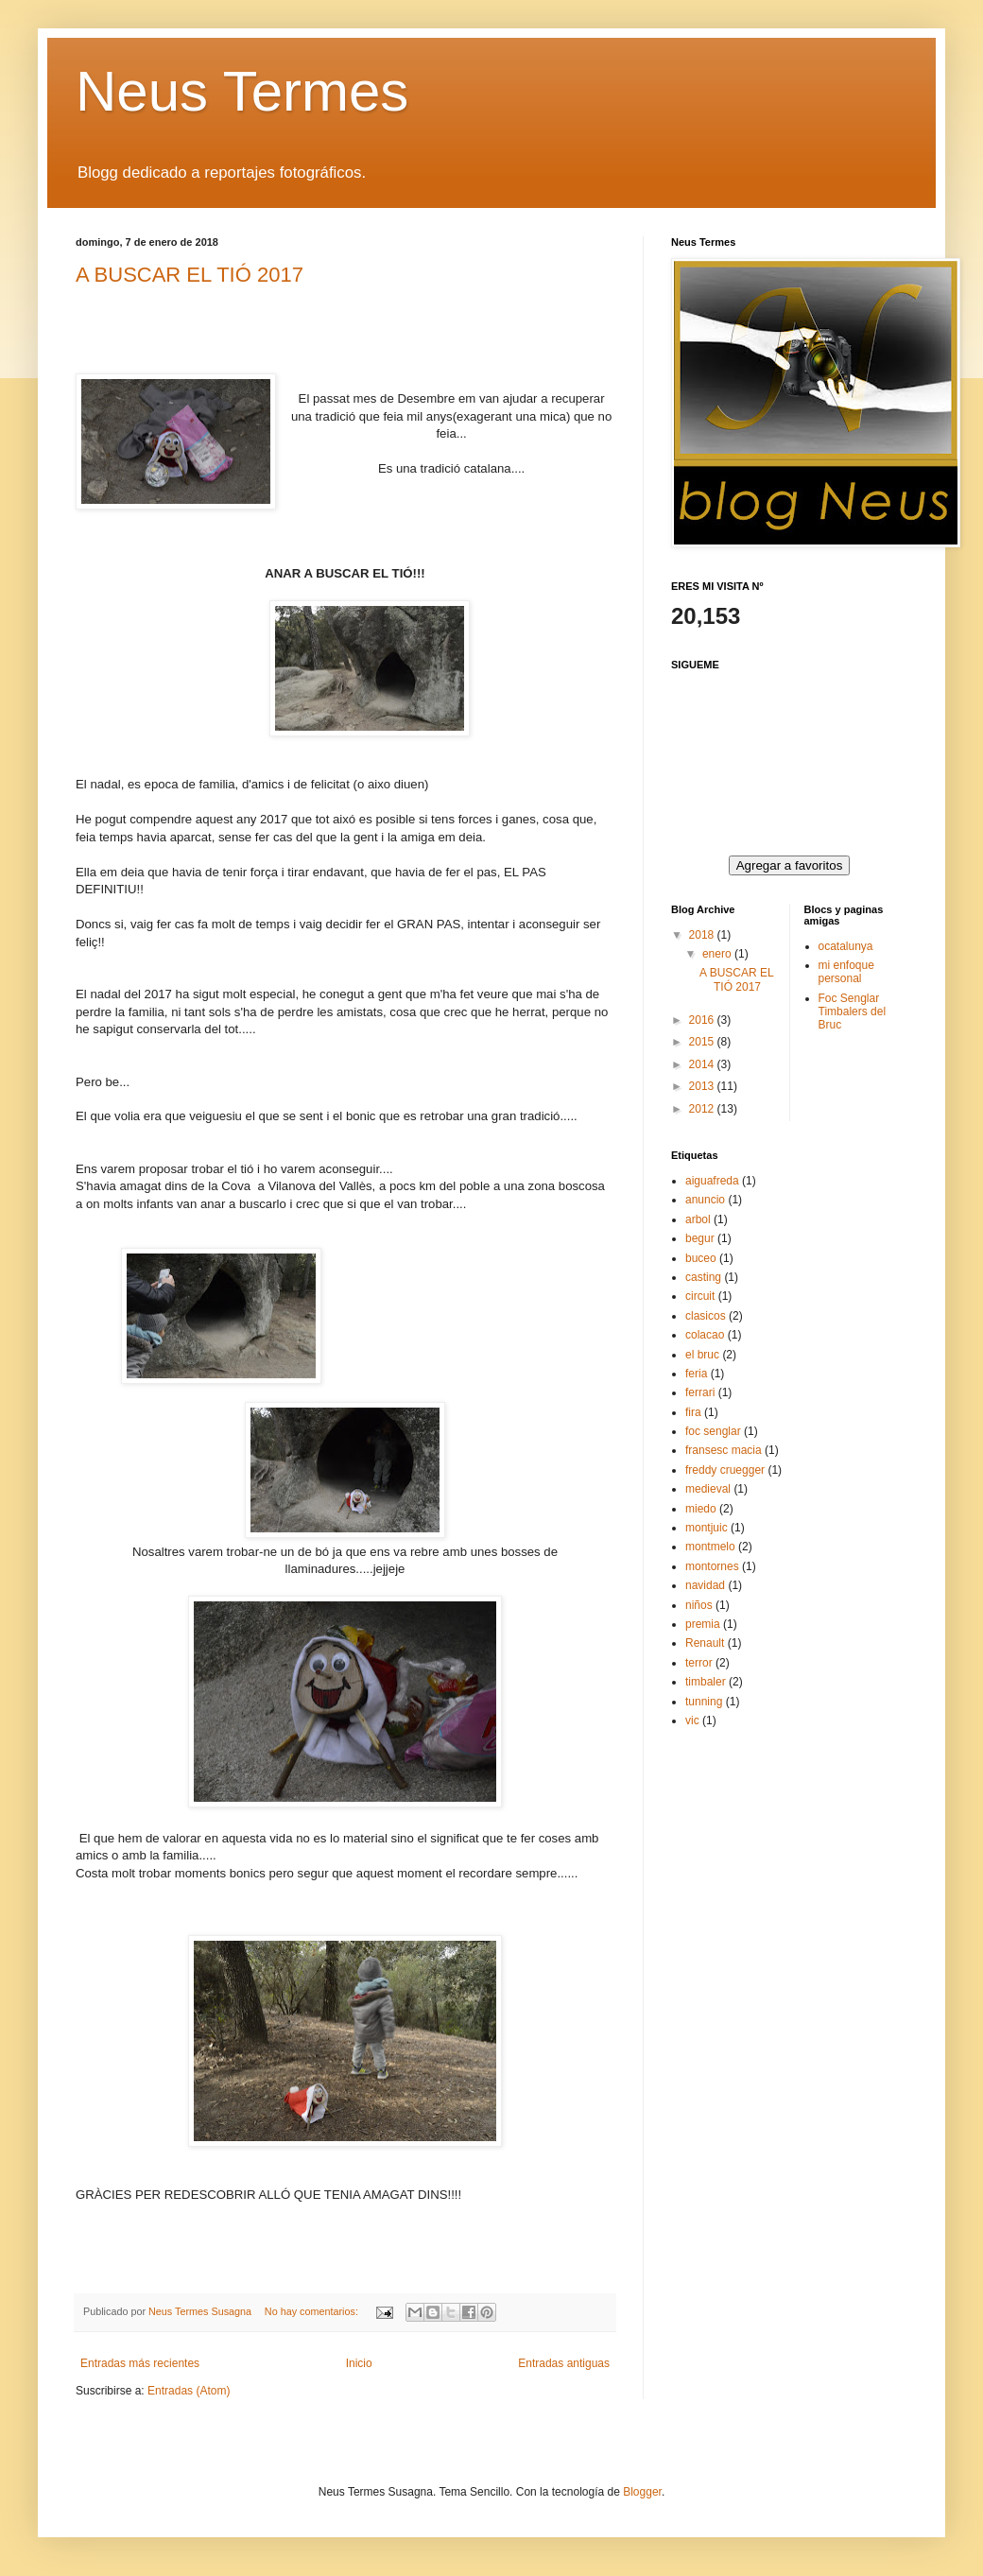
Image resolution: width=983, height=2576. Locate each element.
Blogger (642, 2491)
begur (700, 1238)
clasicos (705, 1316)
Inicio (359, 2363)
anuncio (705, 1199)
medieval (708, 1488)
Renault (704, 1643)
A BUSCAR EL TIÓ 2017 (189, 274)
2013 (703, 1086)
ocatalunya (846, 946)
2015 (703, 1041)
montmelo (710, 1546)
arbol (698, 1219)
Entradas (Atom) (188, 2390)
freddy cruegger (725, 1470)
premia (702, 1624)
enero (718, 953)
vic (692, 1720)
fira (693, 1412)
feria (696, 1373)
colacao (704, 1334)
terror (699, 1662)
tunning (703, 1701)
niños (699, 1605)
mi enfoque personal (846, 972)
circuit (700, 1296)
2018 (703, 935)
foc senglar (713, 1431)
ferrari (700, 1392)
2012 (703, 1108)
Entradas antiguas (564, 2363)
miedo (700, 1508)
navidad (705, 1585)
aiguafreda (712, 1180)
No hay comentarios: (313, 2311)
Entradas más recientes (139, 2363)
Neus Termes (242, 91)
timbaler (705, 1681)
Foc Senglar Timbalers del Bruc (853, 1012)
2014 (703, 1064)
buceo (700, 1258)
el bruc (702, 1354)
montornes (712, 1566)
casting (703, 1277)
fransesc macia (723, 1450)
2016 (703, 1020)
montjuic (706, 1527)
